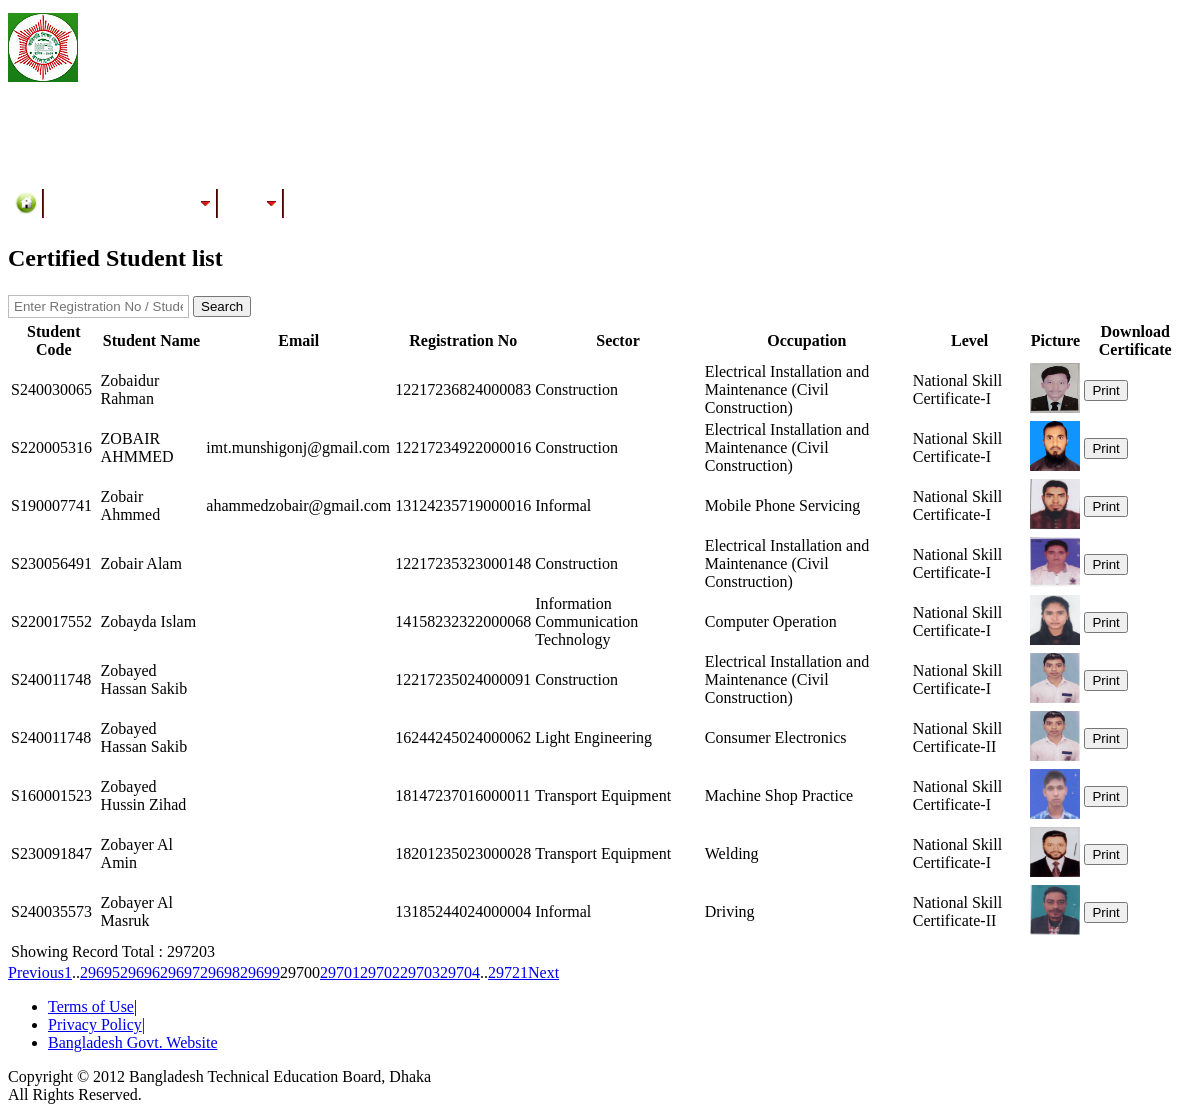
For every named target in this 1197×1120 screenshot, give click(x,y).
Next (543, 972)
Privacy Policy (95, 1024)
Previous (36, 972)
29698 (220, 972)
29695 (100, 972)
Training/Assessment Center (131, 203)
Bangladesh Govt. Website (133, 1042)
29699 (260, 972)
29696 (140, 972)
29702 (380, 972)
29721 (508, 972)
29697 (180, 972)
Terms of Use (91, 1006)
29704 (460, 972)
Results (251, 203)
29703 (420, 972)
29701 (340, 972)
